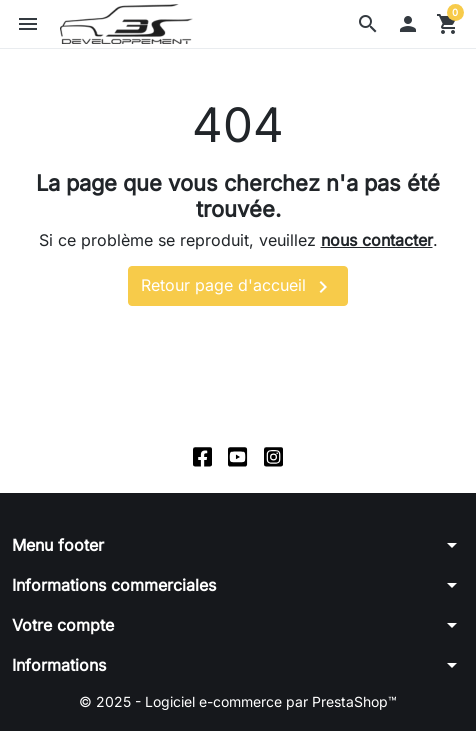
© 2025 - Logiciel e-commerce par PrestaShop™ (238, 701)
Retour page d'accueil (238, 287)
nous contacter (377, 240)
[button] (368, 24)
